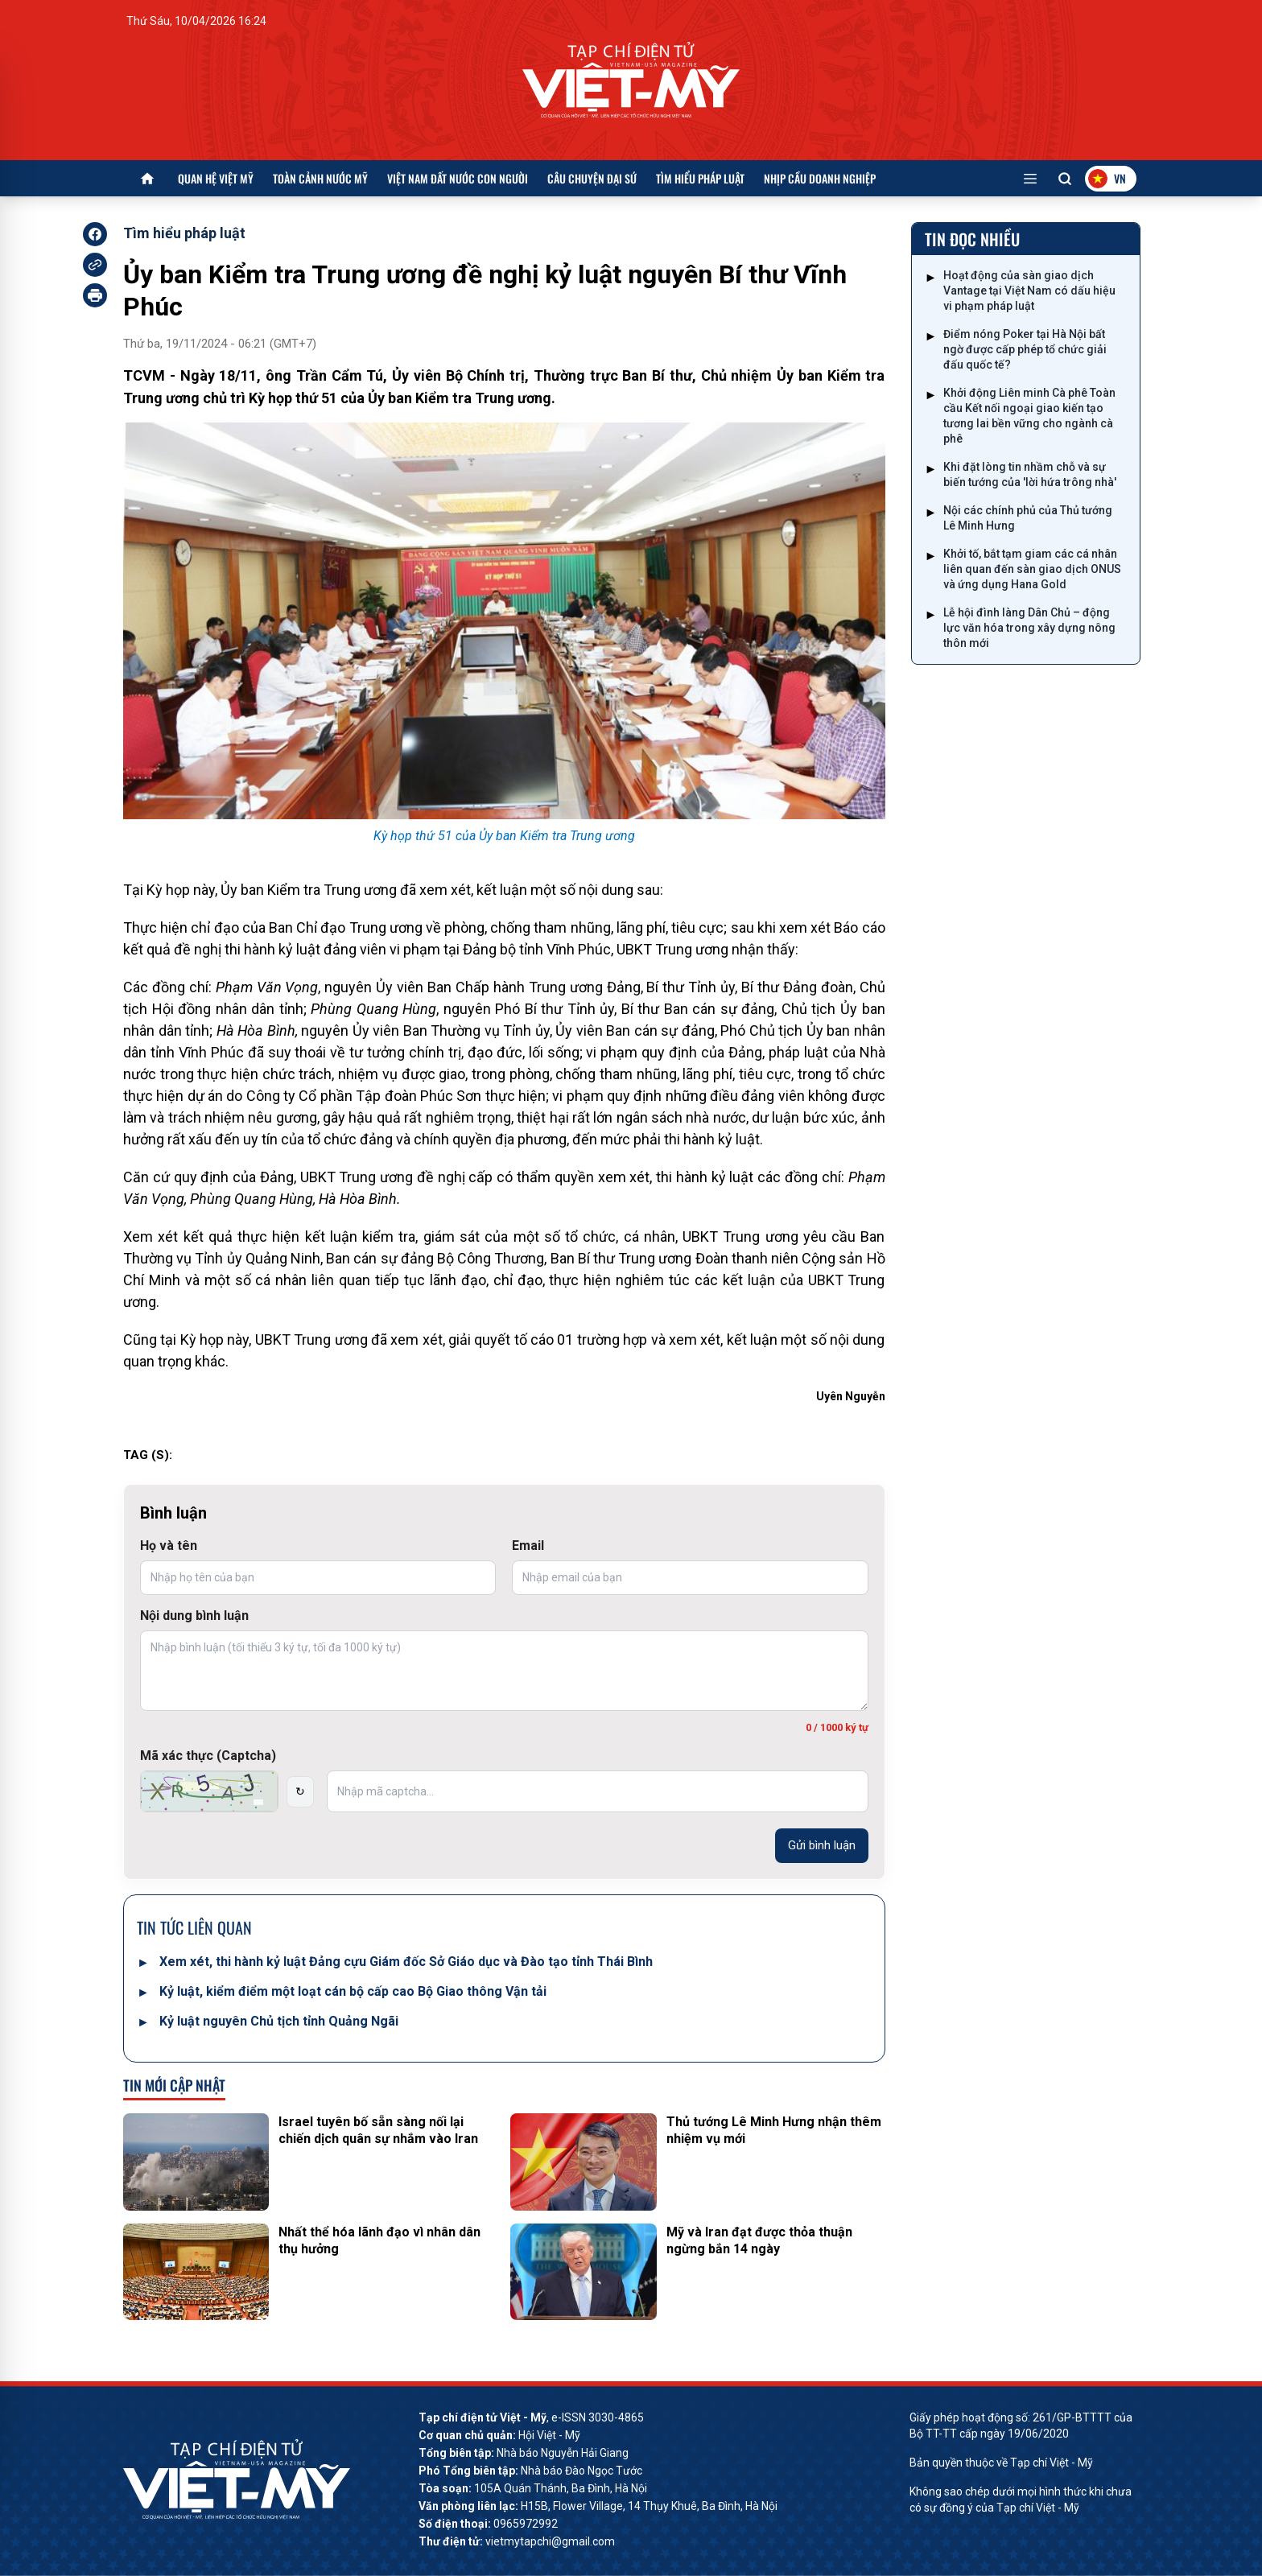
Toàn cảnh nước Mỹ (320, 178)
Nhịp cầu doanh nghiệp (820, 178)
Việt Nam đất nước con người (457, 178)
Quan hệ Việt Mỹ (216, 178)
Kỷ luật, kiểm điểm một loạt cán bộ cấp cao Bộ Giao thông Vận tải (352, 1991)
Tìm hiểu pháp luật (700, 178)
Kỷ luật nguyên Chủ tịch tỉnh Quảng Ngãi (278, 2021)
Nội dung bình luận (194, 1615)
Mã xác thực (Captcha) (208, 1755)
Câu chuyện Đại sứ (592, 178)
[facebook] (95, 234)
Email (528, 1545)
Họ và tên (168, 1545)
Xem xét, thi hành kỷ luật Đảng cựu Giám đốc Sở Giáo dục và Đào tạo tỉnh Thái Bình (406, 1961)
